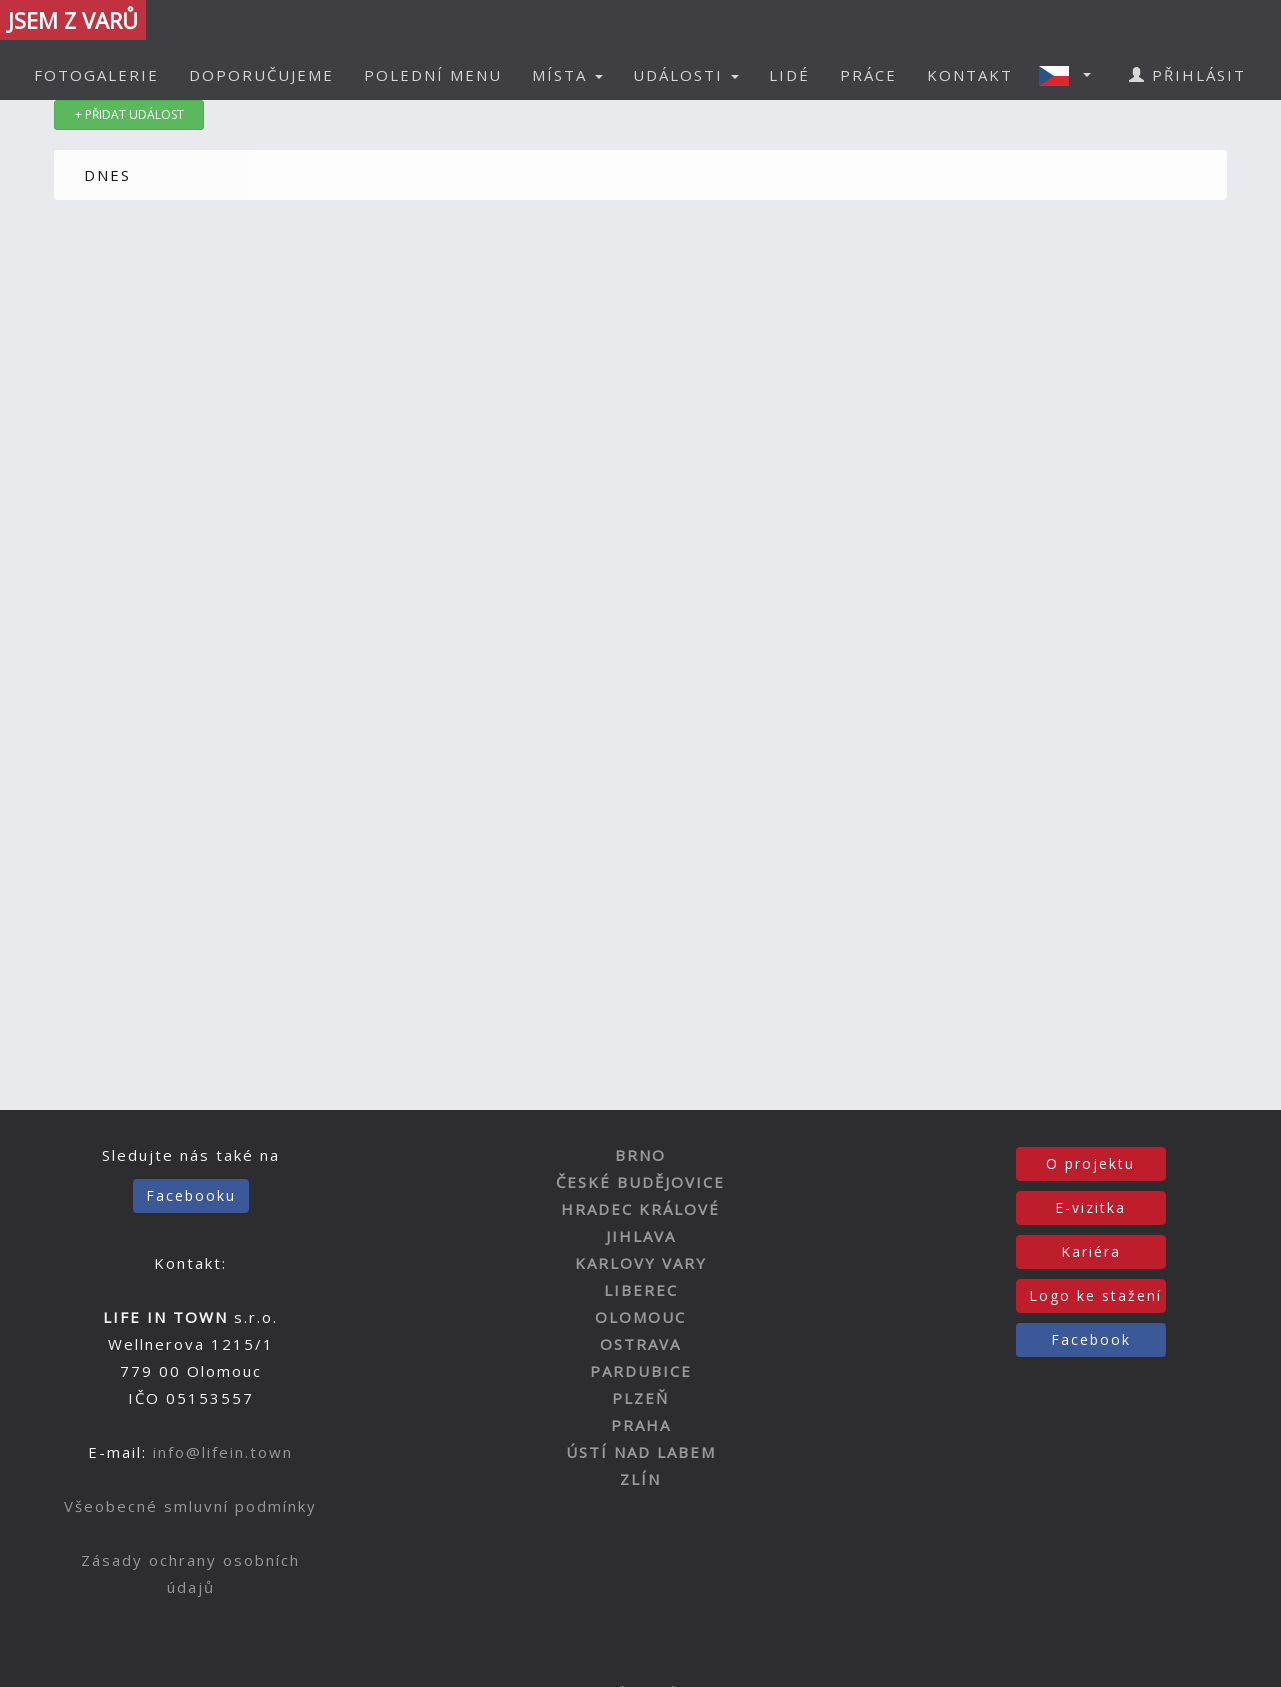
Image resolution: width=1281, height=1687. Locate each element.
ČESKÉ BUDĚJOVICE (640, 1182)
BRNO (640, 1155)
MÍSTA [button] (567, 75)
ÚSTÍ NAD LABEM (641, 1452)
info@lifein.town (223, 1452)
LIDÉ (789, 75)
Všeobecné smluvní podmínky (190, 1506)
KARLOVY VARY (641, 1263)
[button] (1071, 75)
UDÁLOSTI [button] (686, 75)
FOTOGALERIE (96, 75)
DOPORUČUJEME (261, 75)
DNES (107, 175)
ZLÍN (640, 1479)
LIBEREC (641, 1290)
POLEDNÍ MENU (433, 75)
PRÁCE (868, 75)
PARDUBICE (641, 1371)
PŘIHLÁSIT (1187, 75)
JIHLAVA (641, 1236)
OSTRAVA (640, 1344)
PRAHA (641, 1425)
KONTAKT (970, 75)
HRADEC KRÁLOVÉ (640, 1209)
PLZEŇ (640, 1398)
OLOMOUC (640, 1317)
